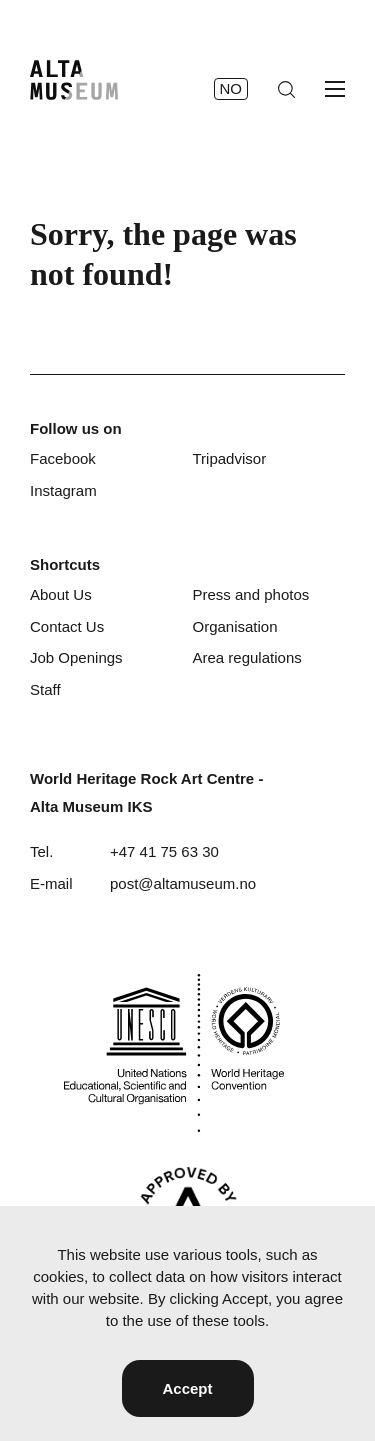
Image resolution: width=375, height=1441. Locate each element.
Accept (187, 1388)
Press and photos (251, 594)
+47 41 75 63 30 (164, 851)
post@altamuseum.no (183, 883)
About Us (61, 594)
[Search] (286, 89)
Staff (45, 689)
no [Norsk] (231, 88)
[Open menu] (335, 89)
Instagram (63, 490)
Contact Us (67, 626)
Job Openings (76, 657)
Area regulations (247, 657)
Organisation (235, 626)
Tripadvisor (230, 458)
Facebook (63, 458)
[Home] (74, 80)
